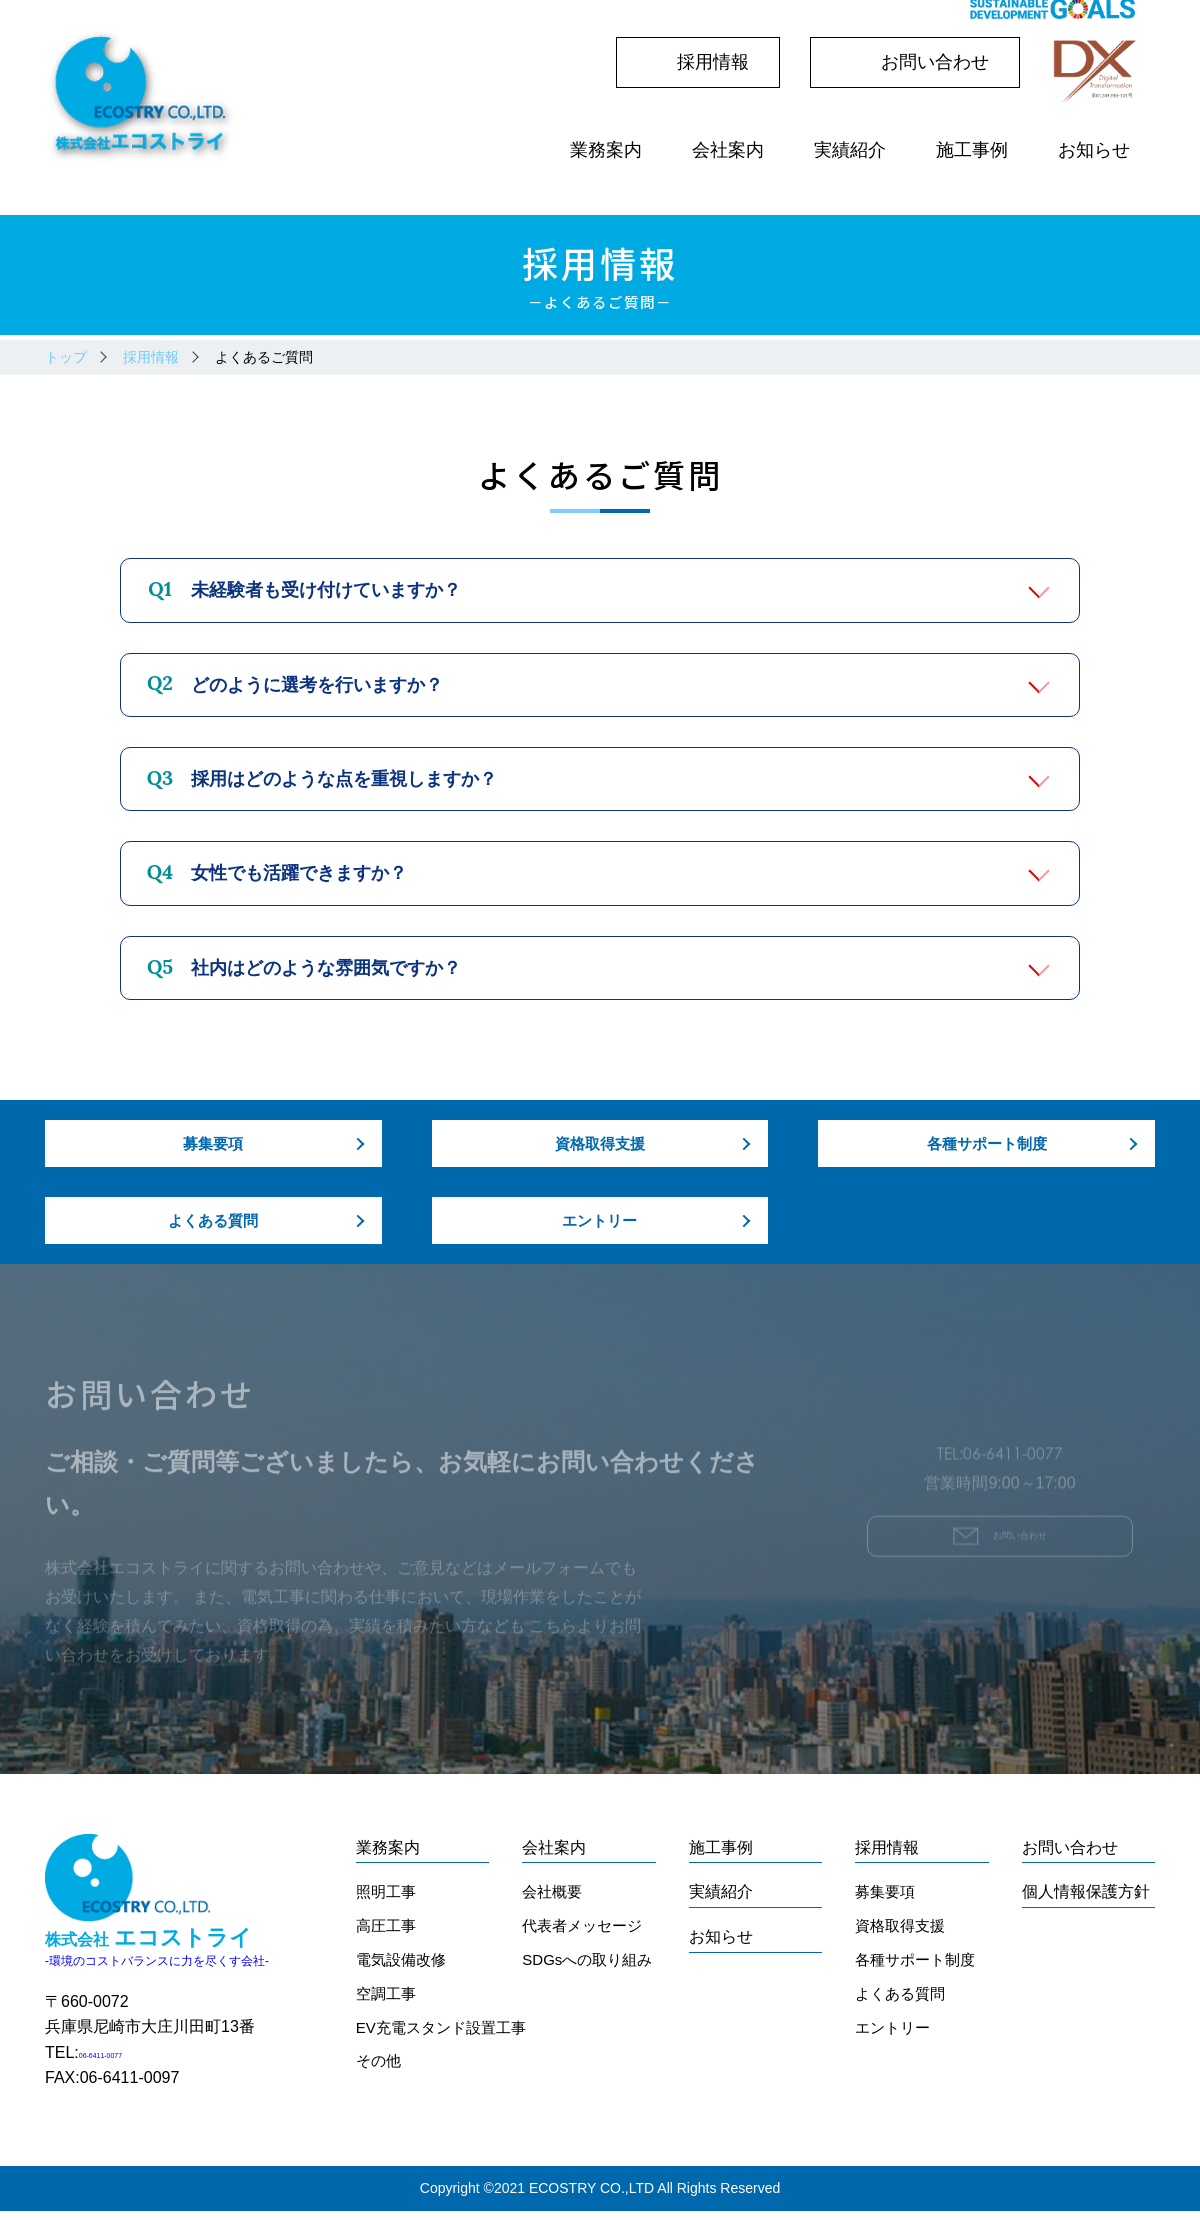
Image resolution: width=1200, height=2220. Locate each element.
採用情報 (151, 357)
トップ (66, 357)
